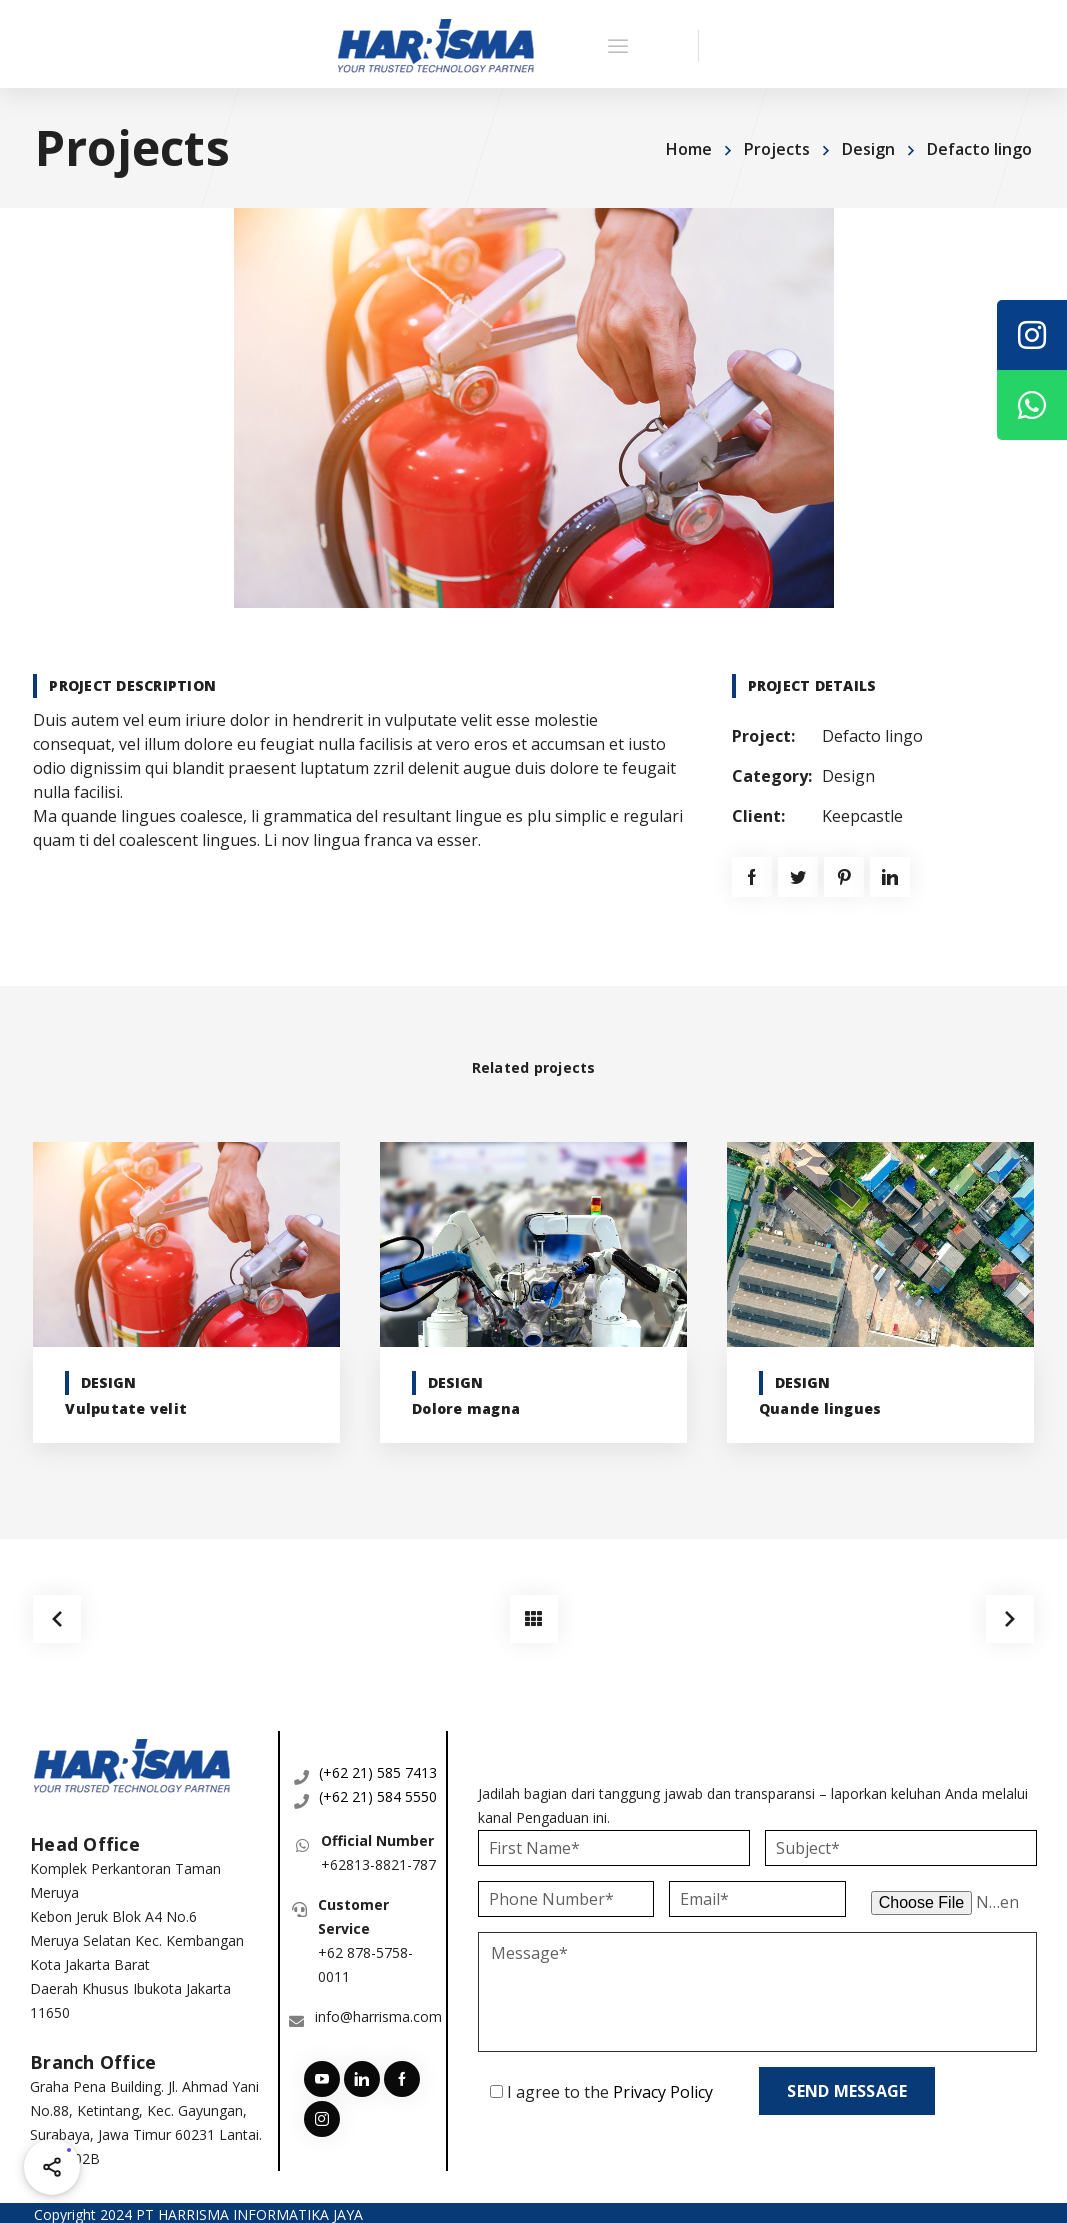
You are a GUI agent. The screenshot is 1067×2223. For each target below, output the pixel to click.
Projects (777, 149)
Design (868, 149)
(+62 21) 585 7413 (378, 1768)
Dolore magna (466, 1408)
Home (689, 149)
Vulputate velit (126, 1408)
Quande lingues (820, 1408)
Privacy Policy (663, 2088)
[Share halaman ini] (52, 2167)
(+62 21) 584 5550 (378, 1792)
